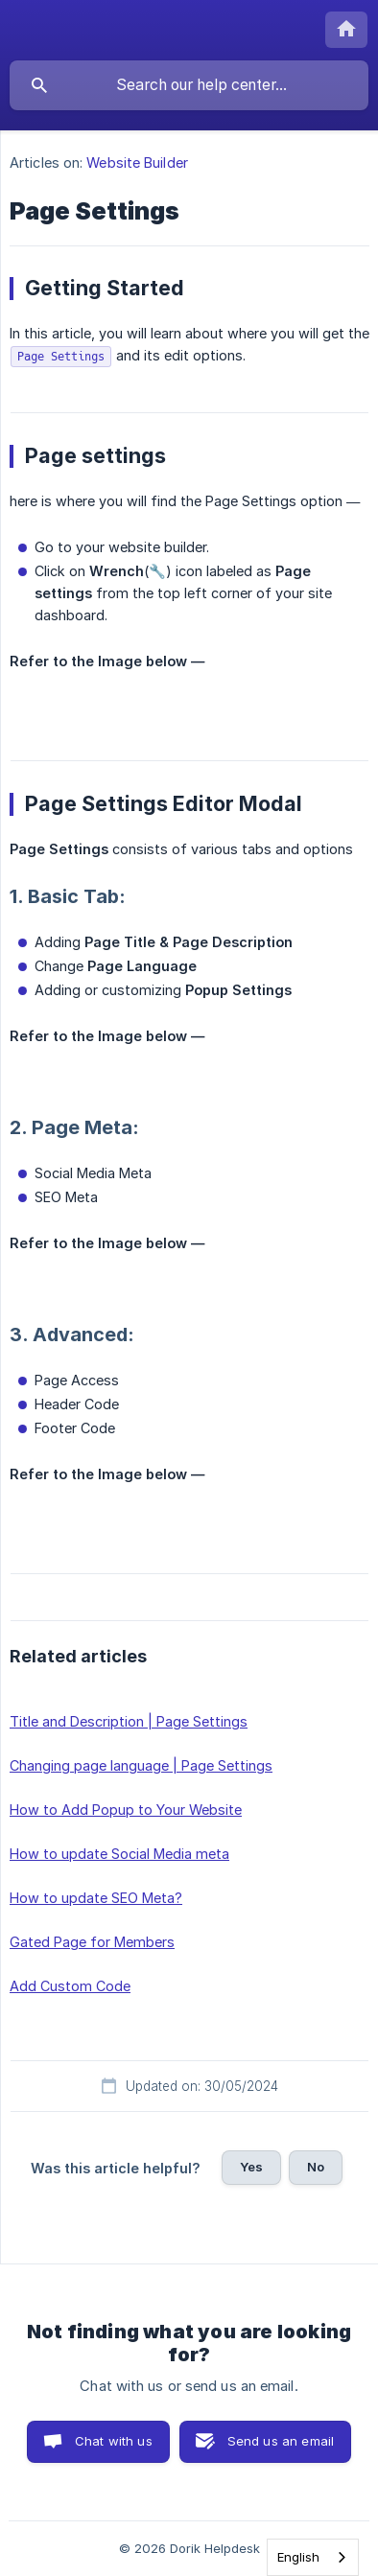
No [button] (315, 2166)
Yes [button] (251, 2166)
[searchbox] (189, 85)
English (298, 2556)
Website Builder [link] (137, 162)
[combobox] (313, 2557)
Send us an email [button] (280, 2440)
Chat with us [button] (114, 2440)
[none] (346, 30)
